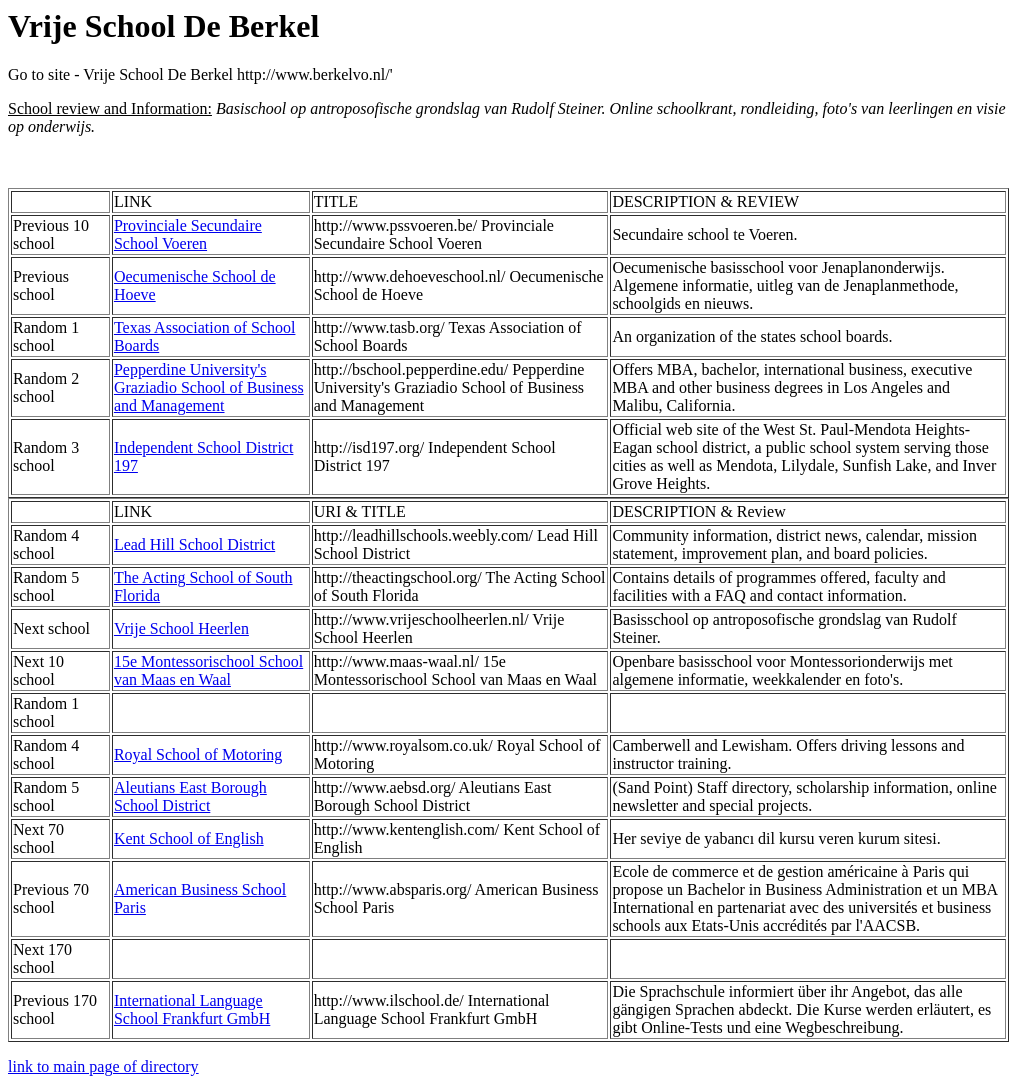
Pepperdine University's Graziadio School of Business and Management (209, 387)
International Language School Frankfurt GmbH (192, 1009)
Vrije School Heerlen (181, 628)
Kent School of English (189, 838)
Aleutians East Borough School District (190, 796)
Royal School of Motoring (198, 754)
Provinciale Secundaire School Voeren (188, 234)
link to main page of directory (103, 1066)
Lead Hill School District (194, 544)
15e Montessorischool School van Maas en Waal (208, 670)
